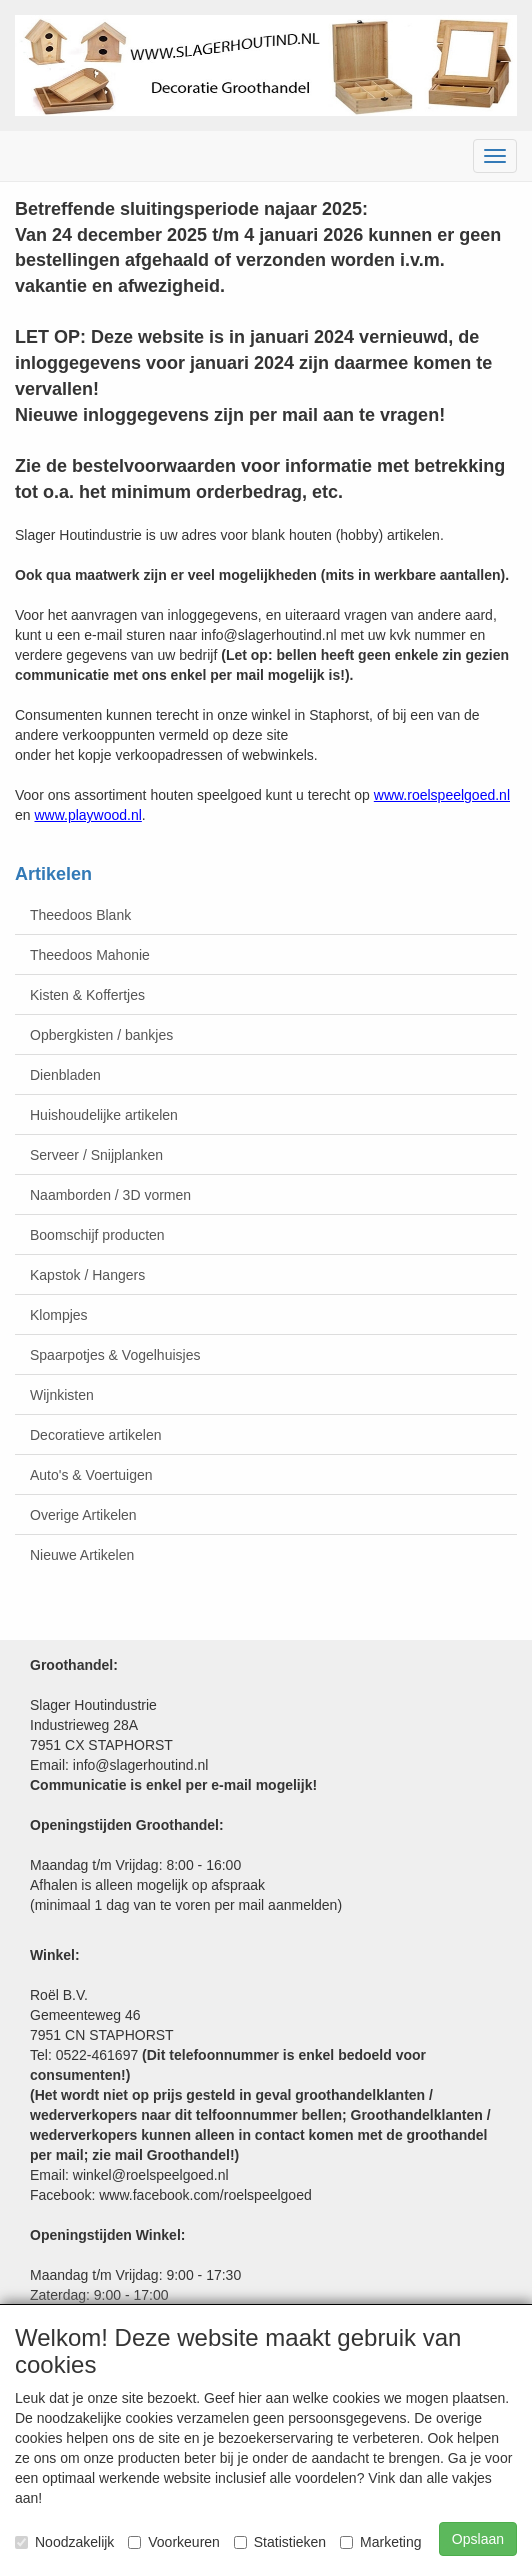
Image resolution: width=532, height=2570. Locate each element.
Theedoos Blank (80, 915)
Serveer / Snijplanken (96, 1155)
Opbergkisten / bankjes (101, 1035)
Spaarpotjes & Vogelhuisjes (115, 1355)
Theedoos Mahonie (90, 955)
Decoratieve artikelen (96, 1435)
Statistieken (280, 2542)
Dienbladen (65, 1075)
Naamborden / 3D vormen (110, 1195)
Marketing (380, 2542)
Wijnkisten (62, 1395)
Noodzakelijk (64, 2542)
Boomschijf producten (97, 1235)
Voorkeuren (174, 2542)
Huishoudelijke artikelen (104, 1115)
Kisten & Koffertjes (87, 995)
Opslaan (478, 2539)
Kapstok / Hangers (87, 1275)
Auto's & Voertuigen (91, 1475)
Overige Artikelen (83, 1515)
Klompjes (59, 1315)
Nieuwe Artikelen (82, 1555)
